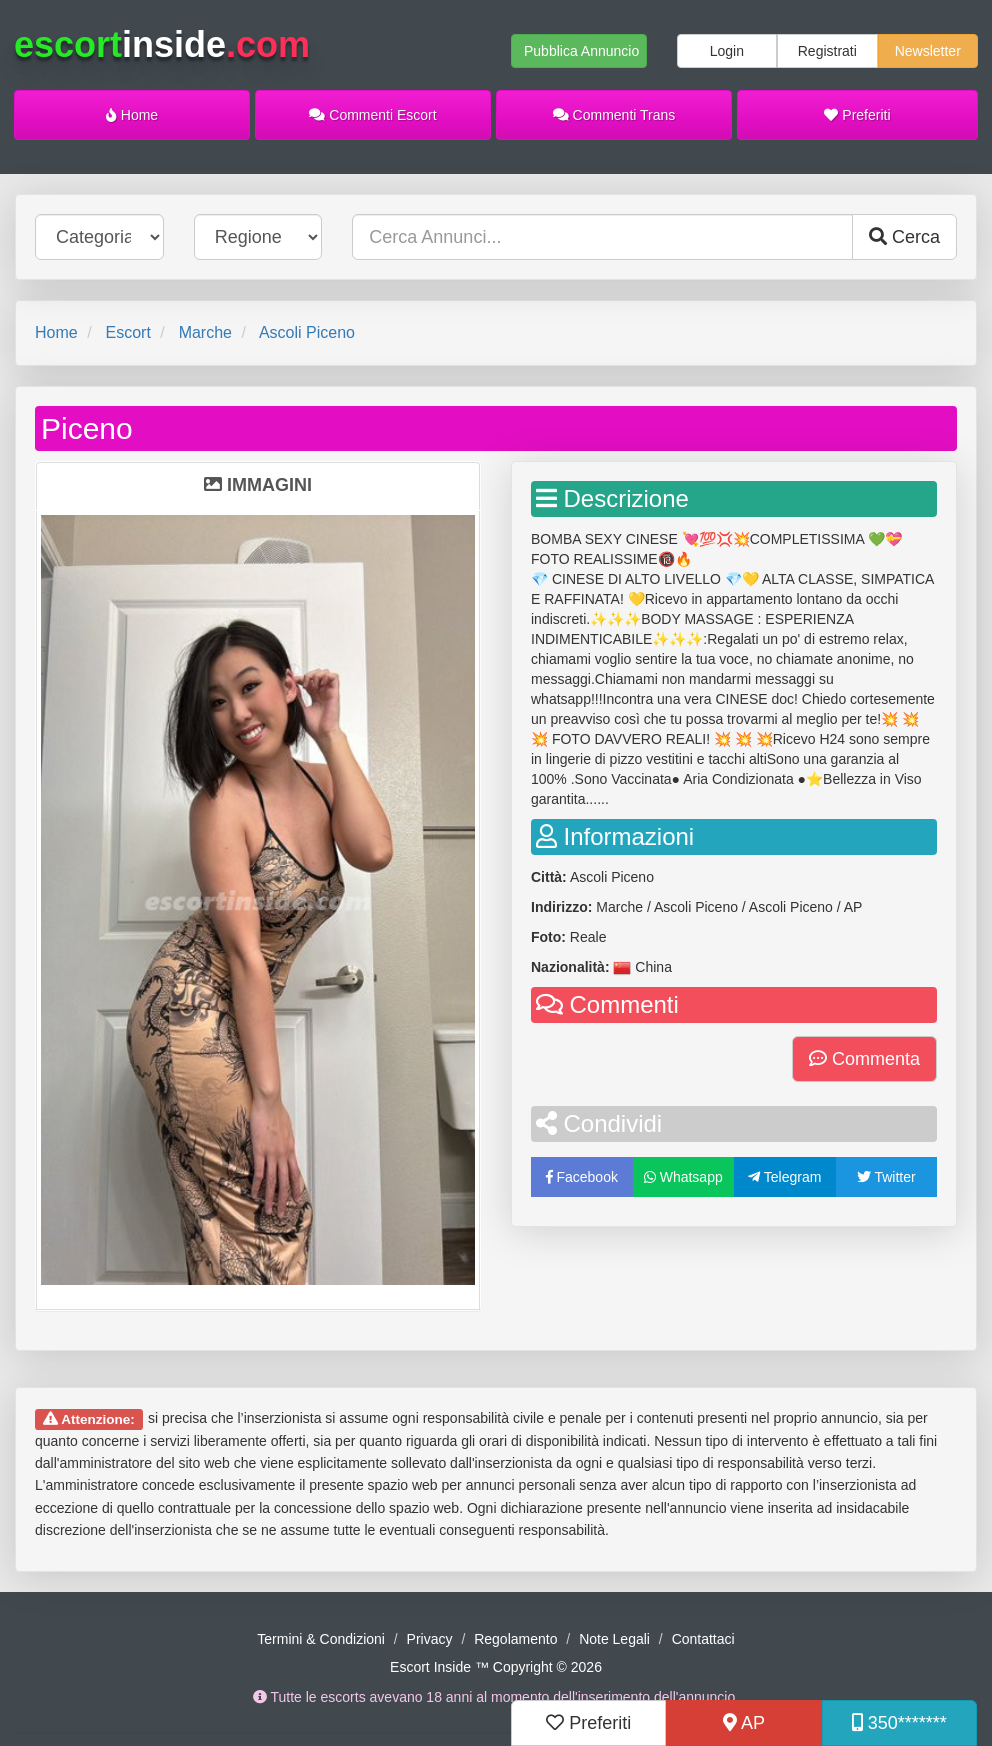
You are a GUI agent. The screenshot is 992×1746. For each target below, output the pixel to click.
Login (727, 51)
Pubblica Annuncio (581, 51)
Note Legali (614, 1639)
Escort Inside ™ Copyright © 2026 (496, 1667)
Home (132, 115)
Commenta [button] (864, 1059)
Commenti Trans (614, 115)
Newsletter (928, 51)
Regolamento (515, 1639)
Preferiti (857, 115)
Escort (127, 332)
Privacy (430, 1639)
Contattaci (703, 1639)
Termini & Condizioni (321, 1639)
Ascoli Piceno (307, 332)
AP (744, 1723)
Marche (205, 332)
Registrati (827, 51)
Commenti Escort (372, 115)
